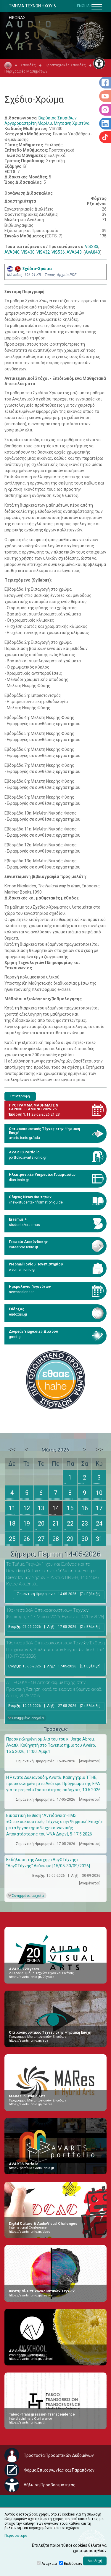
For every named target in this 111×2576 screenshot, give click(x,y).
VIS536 (58, 252)
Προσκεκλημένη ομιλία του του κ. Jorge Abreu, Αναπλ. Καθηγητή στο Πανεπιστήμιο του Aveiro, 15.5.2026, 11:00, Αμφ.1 (51, 1745)
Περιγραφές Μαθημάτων (25, 71)
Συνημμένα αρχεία (28, 1718)
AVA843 (92, 252)
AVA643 (74, 252)
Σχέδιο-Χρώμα (29, 268)
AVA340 (12, 252)
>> (99, 1449)
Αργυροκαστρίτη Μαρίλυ (28, 123)
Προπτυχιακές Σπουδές (65, 65)
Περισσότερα (15, 2536)
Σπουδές (28, 65)
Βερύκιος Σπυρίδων (57, 118)
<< (12, 1449)
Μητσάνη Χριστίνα (71, 123)
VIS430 (28, 252)
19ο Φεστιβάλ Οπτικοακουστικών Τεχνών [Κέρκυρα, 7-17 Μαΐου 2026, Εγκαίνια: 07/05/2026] (55, 1614)
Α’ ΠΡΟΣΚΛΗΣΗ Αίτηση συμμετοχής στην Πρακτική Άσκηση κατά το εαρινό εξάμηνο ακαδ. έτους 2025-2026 (54, 1689)
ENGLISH (84, 6)
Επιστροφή (20, 1096)
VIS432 (43, 252)
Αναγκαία (49, 2564)
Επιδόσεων (73, 2564)
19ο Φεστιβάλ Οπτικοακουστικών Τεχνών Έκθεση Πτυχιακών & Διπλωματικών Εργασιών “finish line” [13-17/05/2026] (55, 1649)
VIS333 (91, 246)
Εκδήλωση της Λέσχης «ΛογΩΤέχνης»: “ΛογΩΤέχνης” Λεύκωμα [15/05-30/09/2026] (48, 1862)
